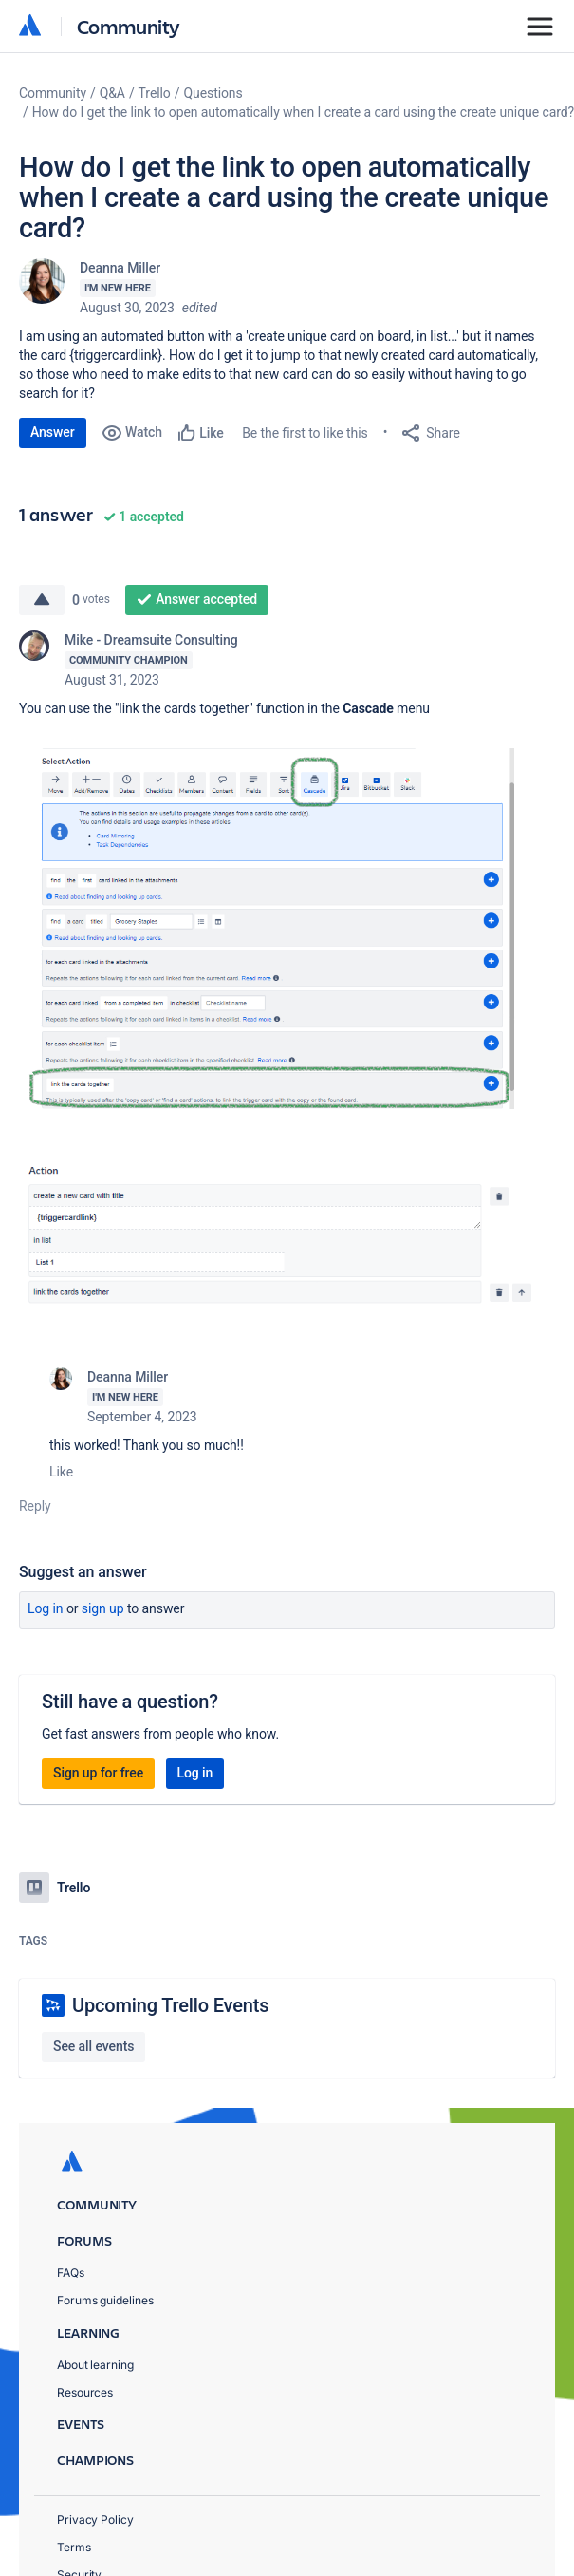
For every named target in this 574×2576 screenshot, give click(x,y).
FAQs (70, 2273)
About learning (95, 2365)
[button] (287, 928)
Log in (46, 1608)
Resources (85, 2392)
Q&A (112, 93)
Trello (155, 93)
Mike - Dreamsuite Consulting (151, 640)
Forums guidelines (105, 2300)
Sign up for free (98, 1772)
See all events (93, 2046)
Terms (74, 2547)
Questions (212, 93)
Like (61, 1471)
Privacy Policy (95, 2519)
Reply (35, 1506)
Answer (52, 432)
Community (128, 26)
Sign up (103, 1608)
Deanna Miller (120, 267)
